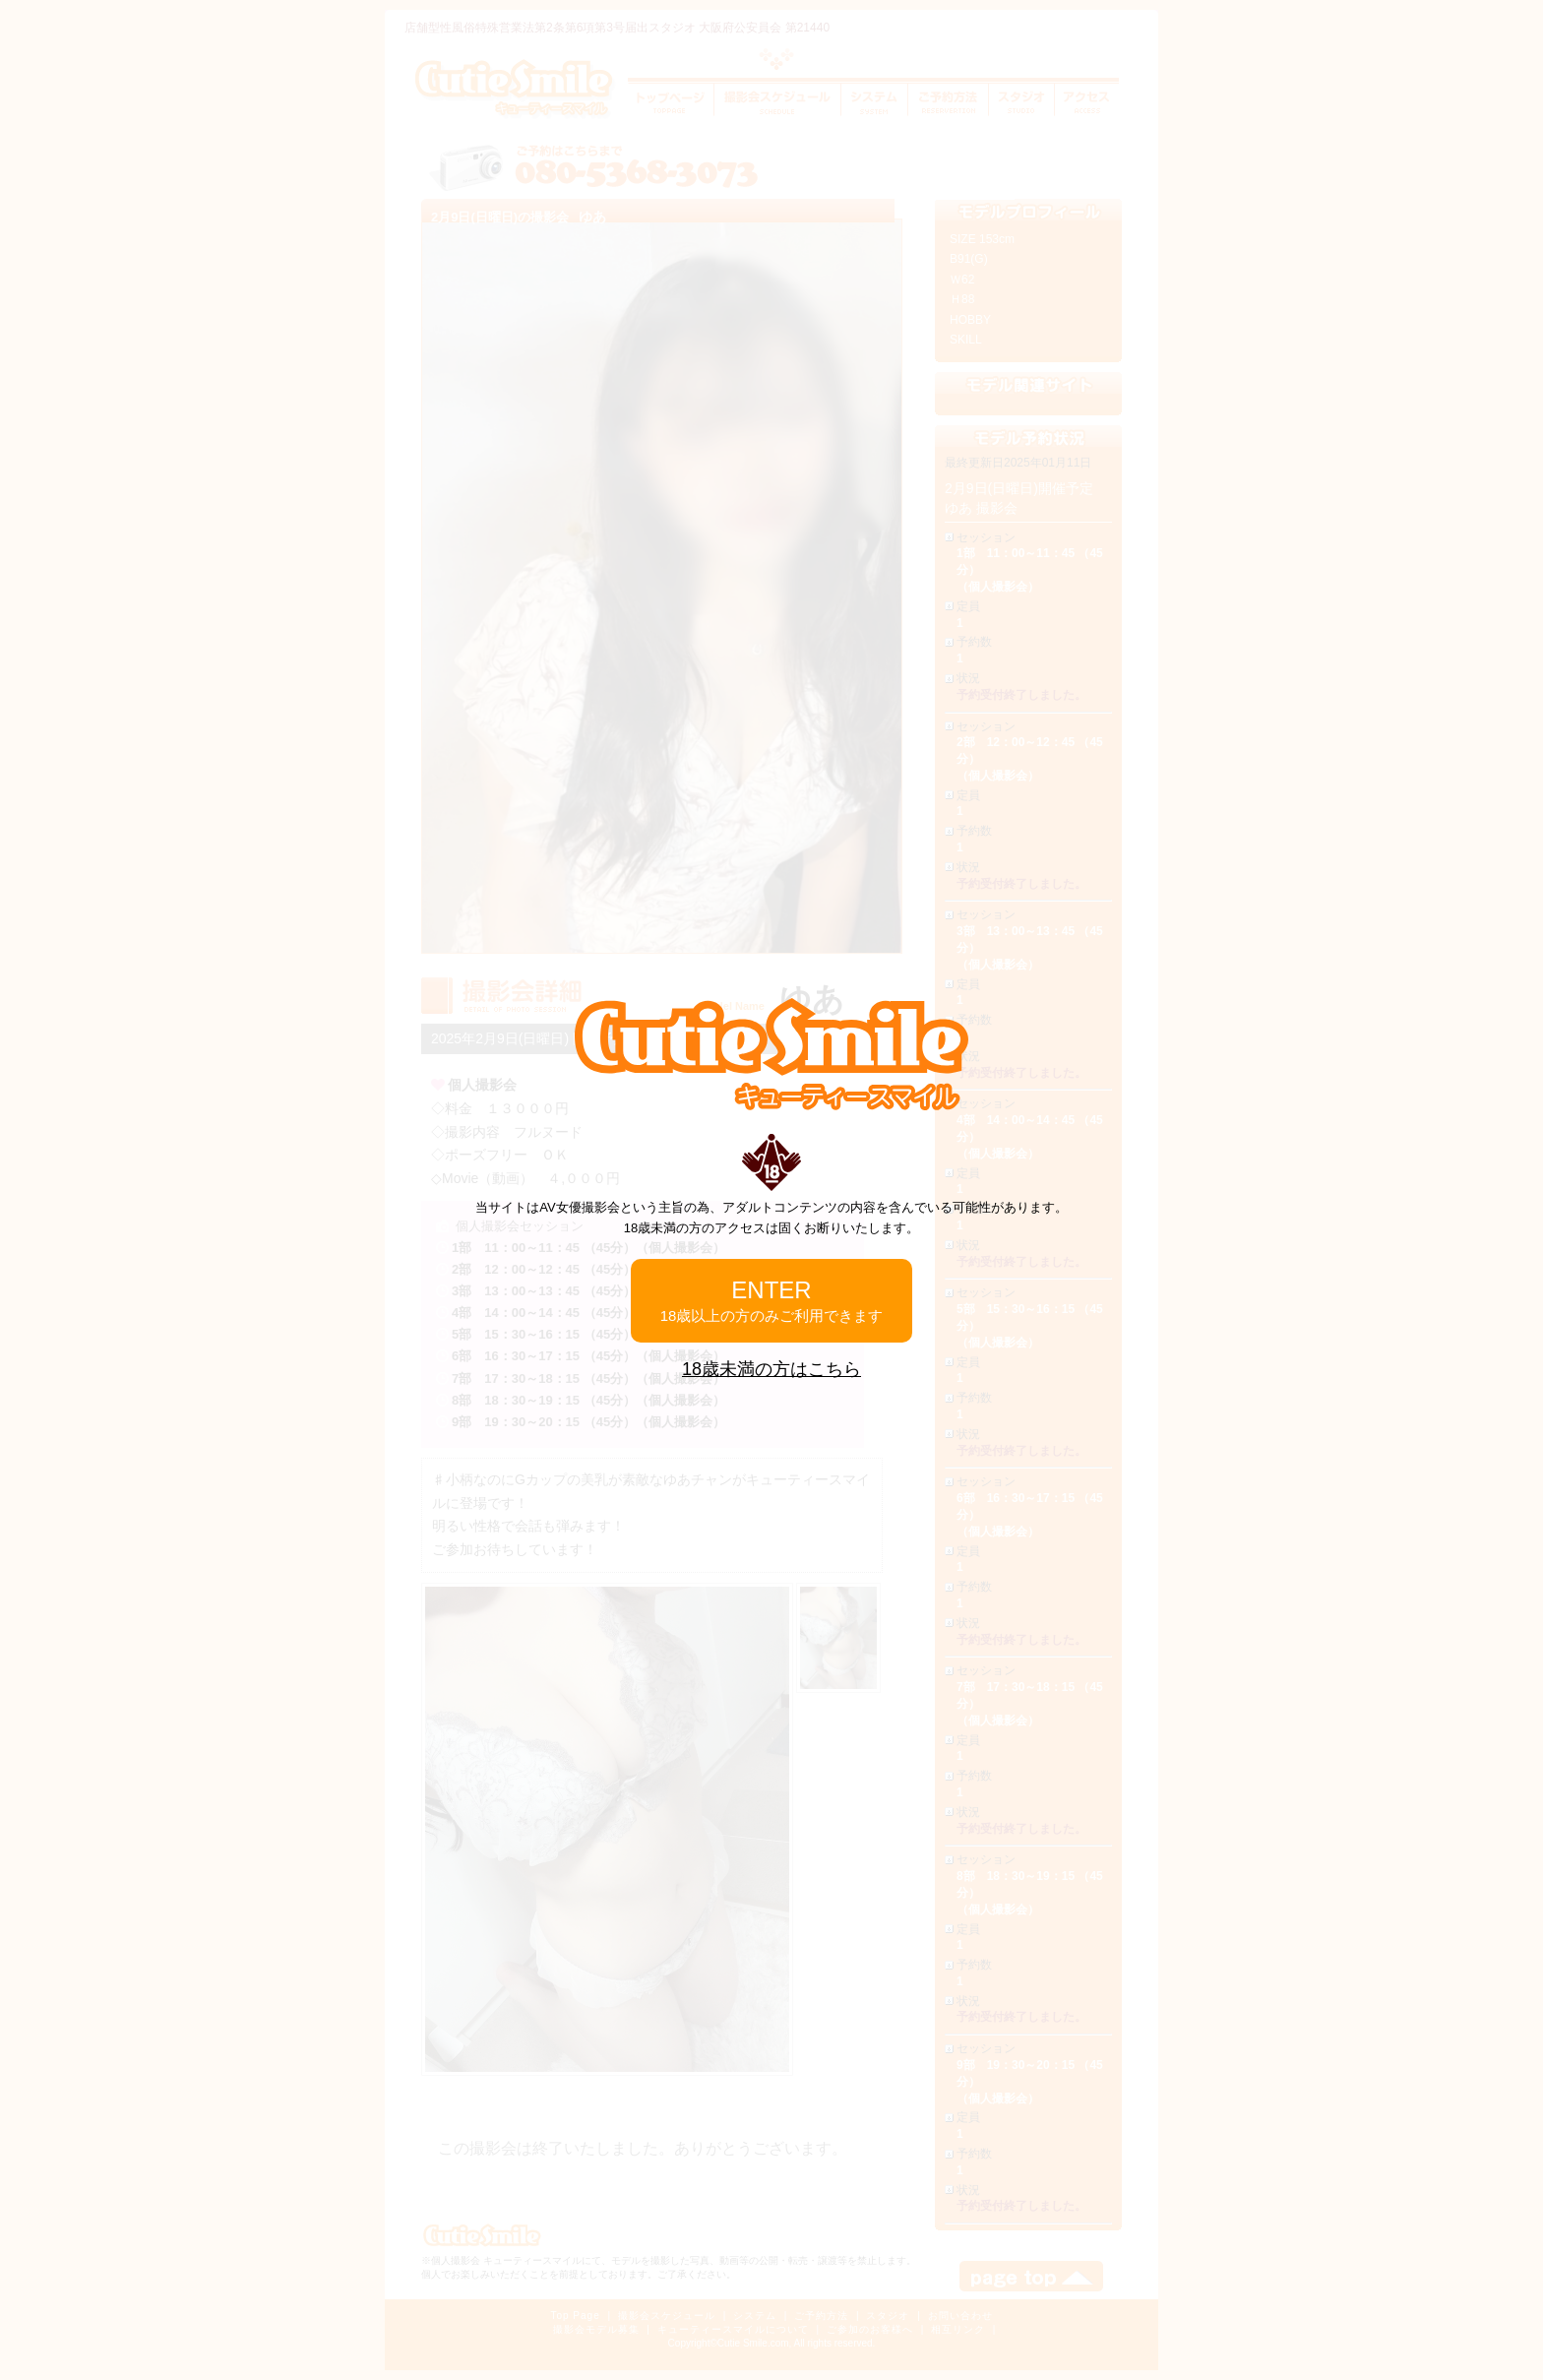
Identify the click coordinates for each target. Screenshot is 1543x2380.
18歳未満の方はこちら (771, 1369)
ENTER (772, 1300)
